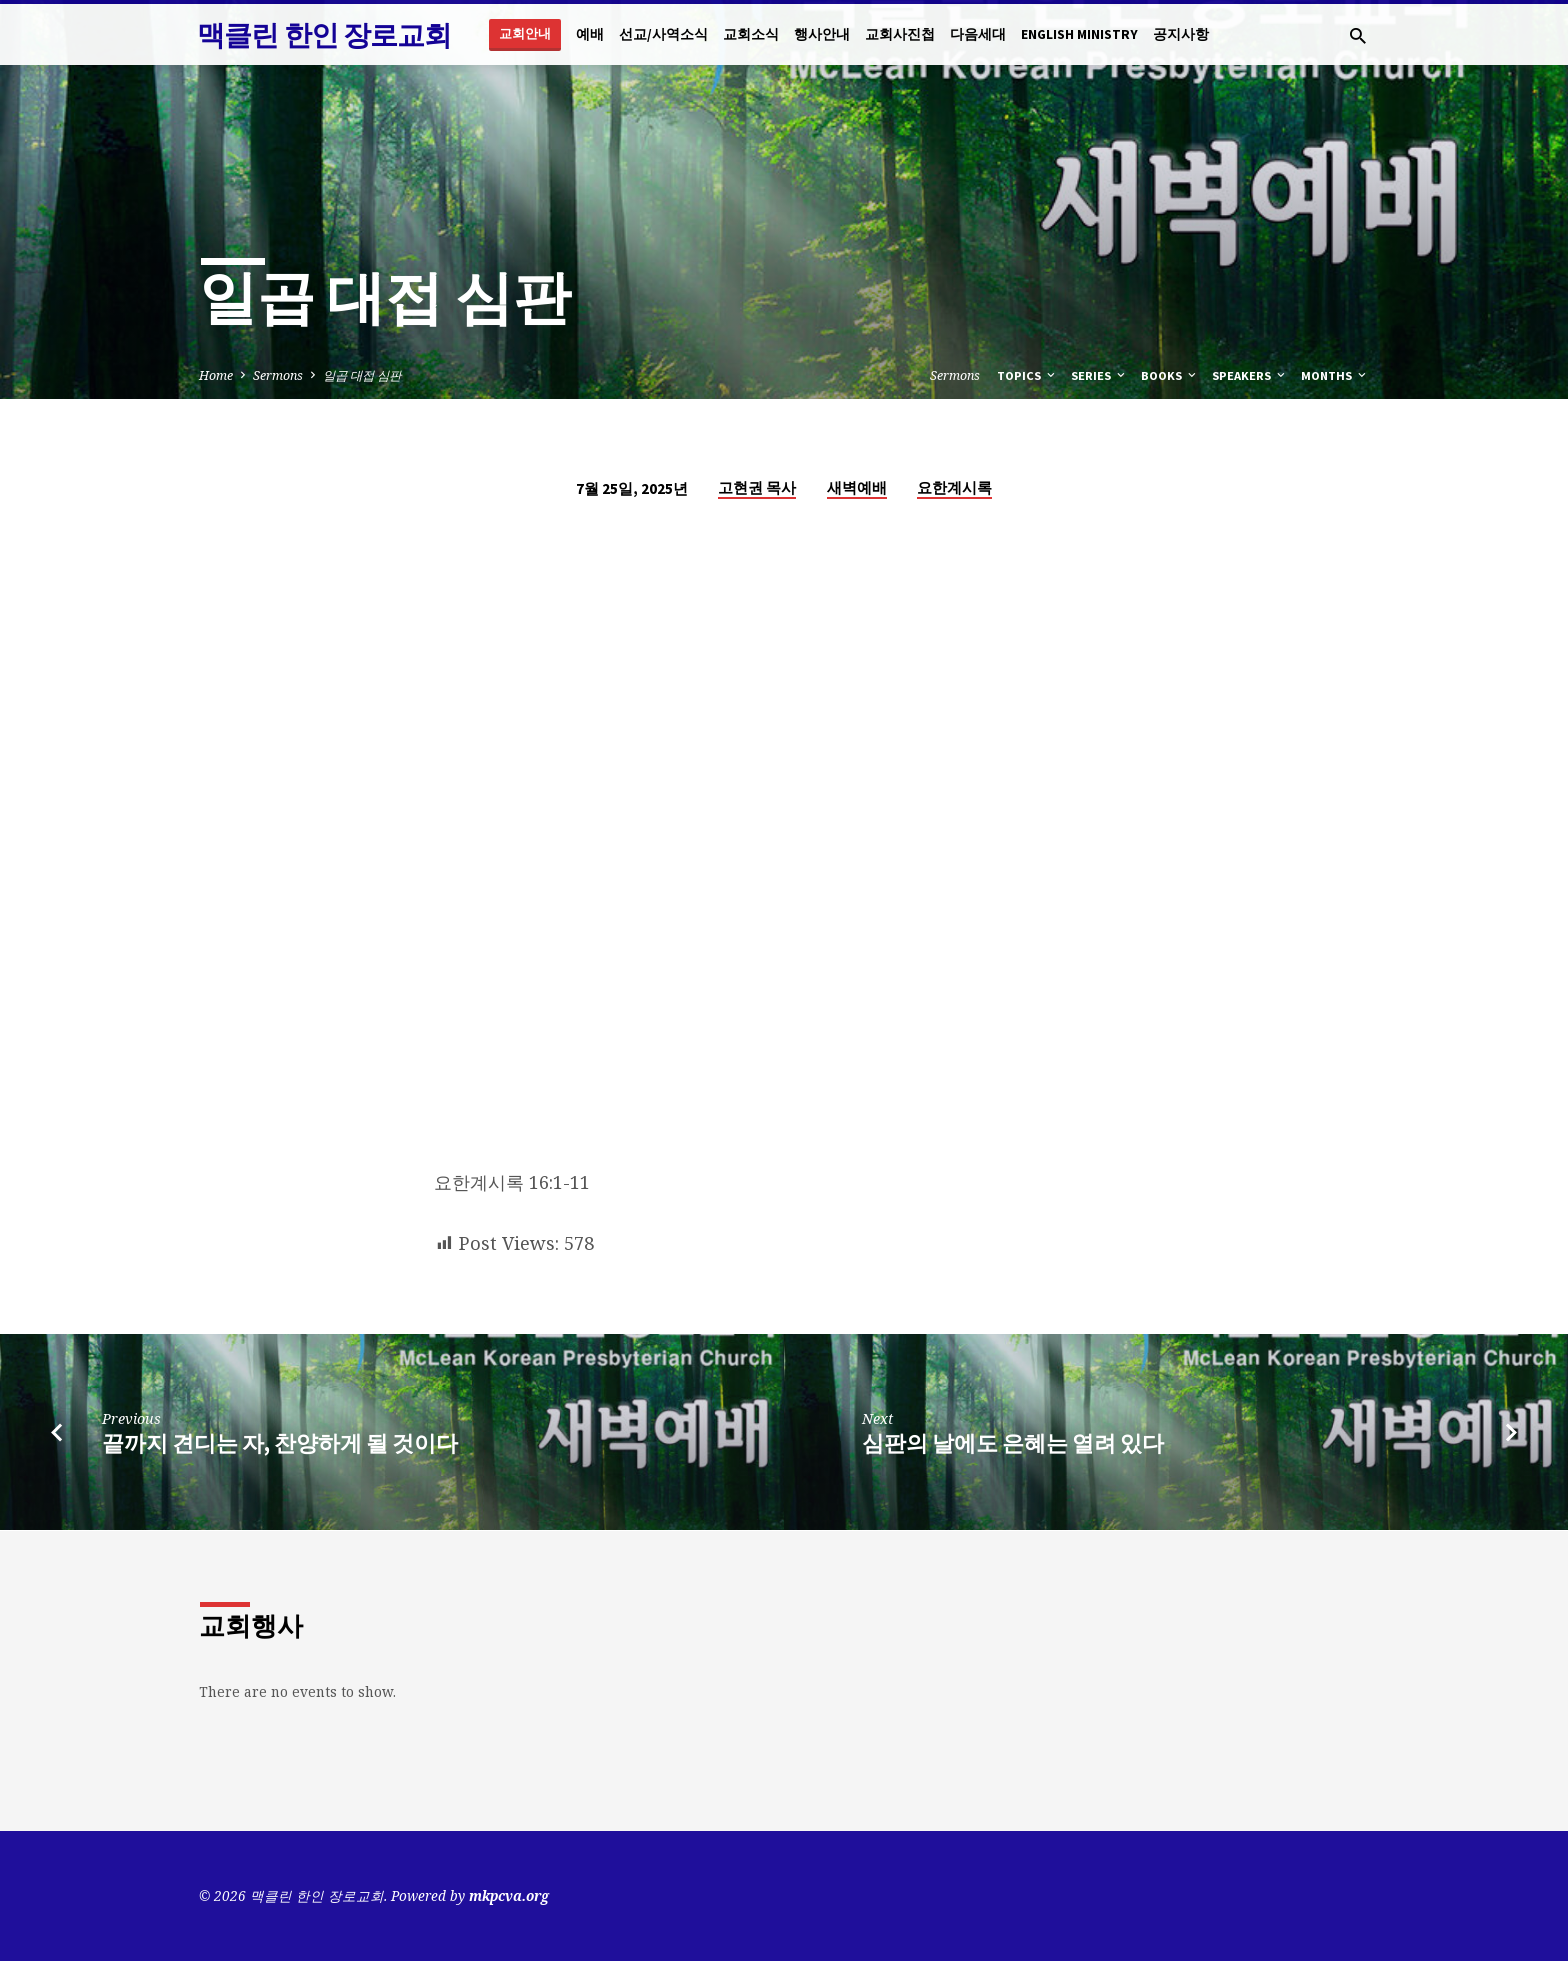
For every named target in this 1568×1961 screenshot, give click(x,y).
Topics (1027, 375)
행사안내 (822, 34)
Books (1170, 375)
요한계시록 (954, 487)
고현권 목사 (757, 487)
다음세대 (978, 34)
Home (216, 375)
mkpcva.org (509, 1895)
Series (1099, 375)
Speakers (1250, 375)
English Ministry (1079, 34)
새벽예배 (857, 487)
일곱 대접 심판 (362, 375)
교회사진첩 (900, 34)
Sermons (278, 375)
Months (1335, 375)
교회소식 (751, 34)
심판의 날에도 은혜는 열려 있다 (1013, 1443)
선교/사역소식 (663, 34)
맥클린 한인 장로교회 (324, 35)
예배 (590, 34)
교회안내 (525, 33)
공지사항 (1181, 34)
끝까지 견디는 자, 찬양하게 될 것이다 (280, 1443)
